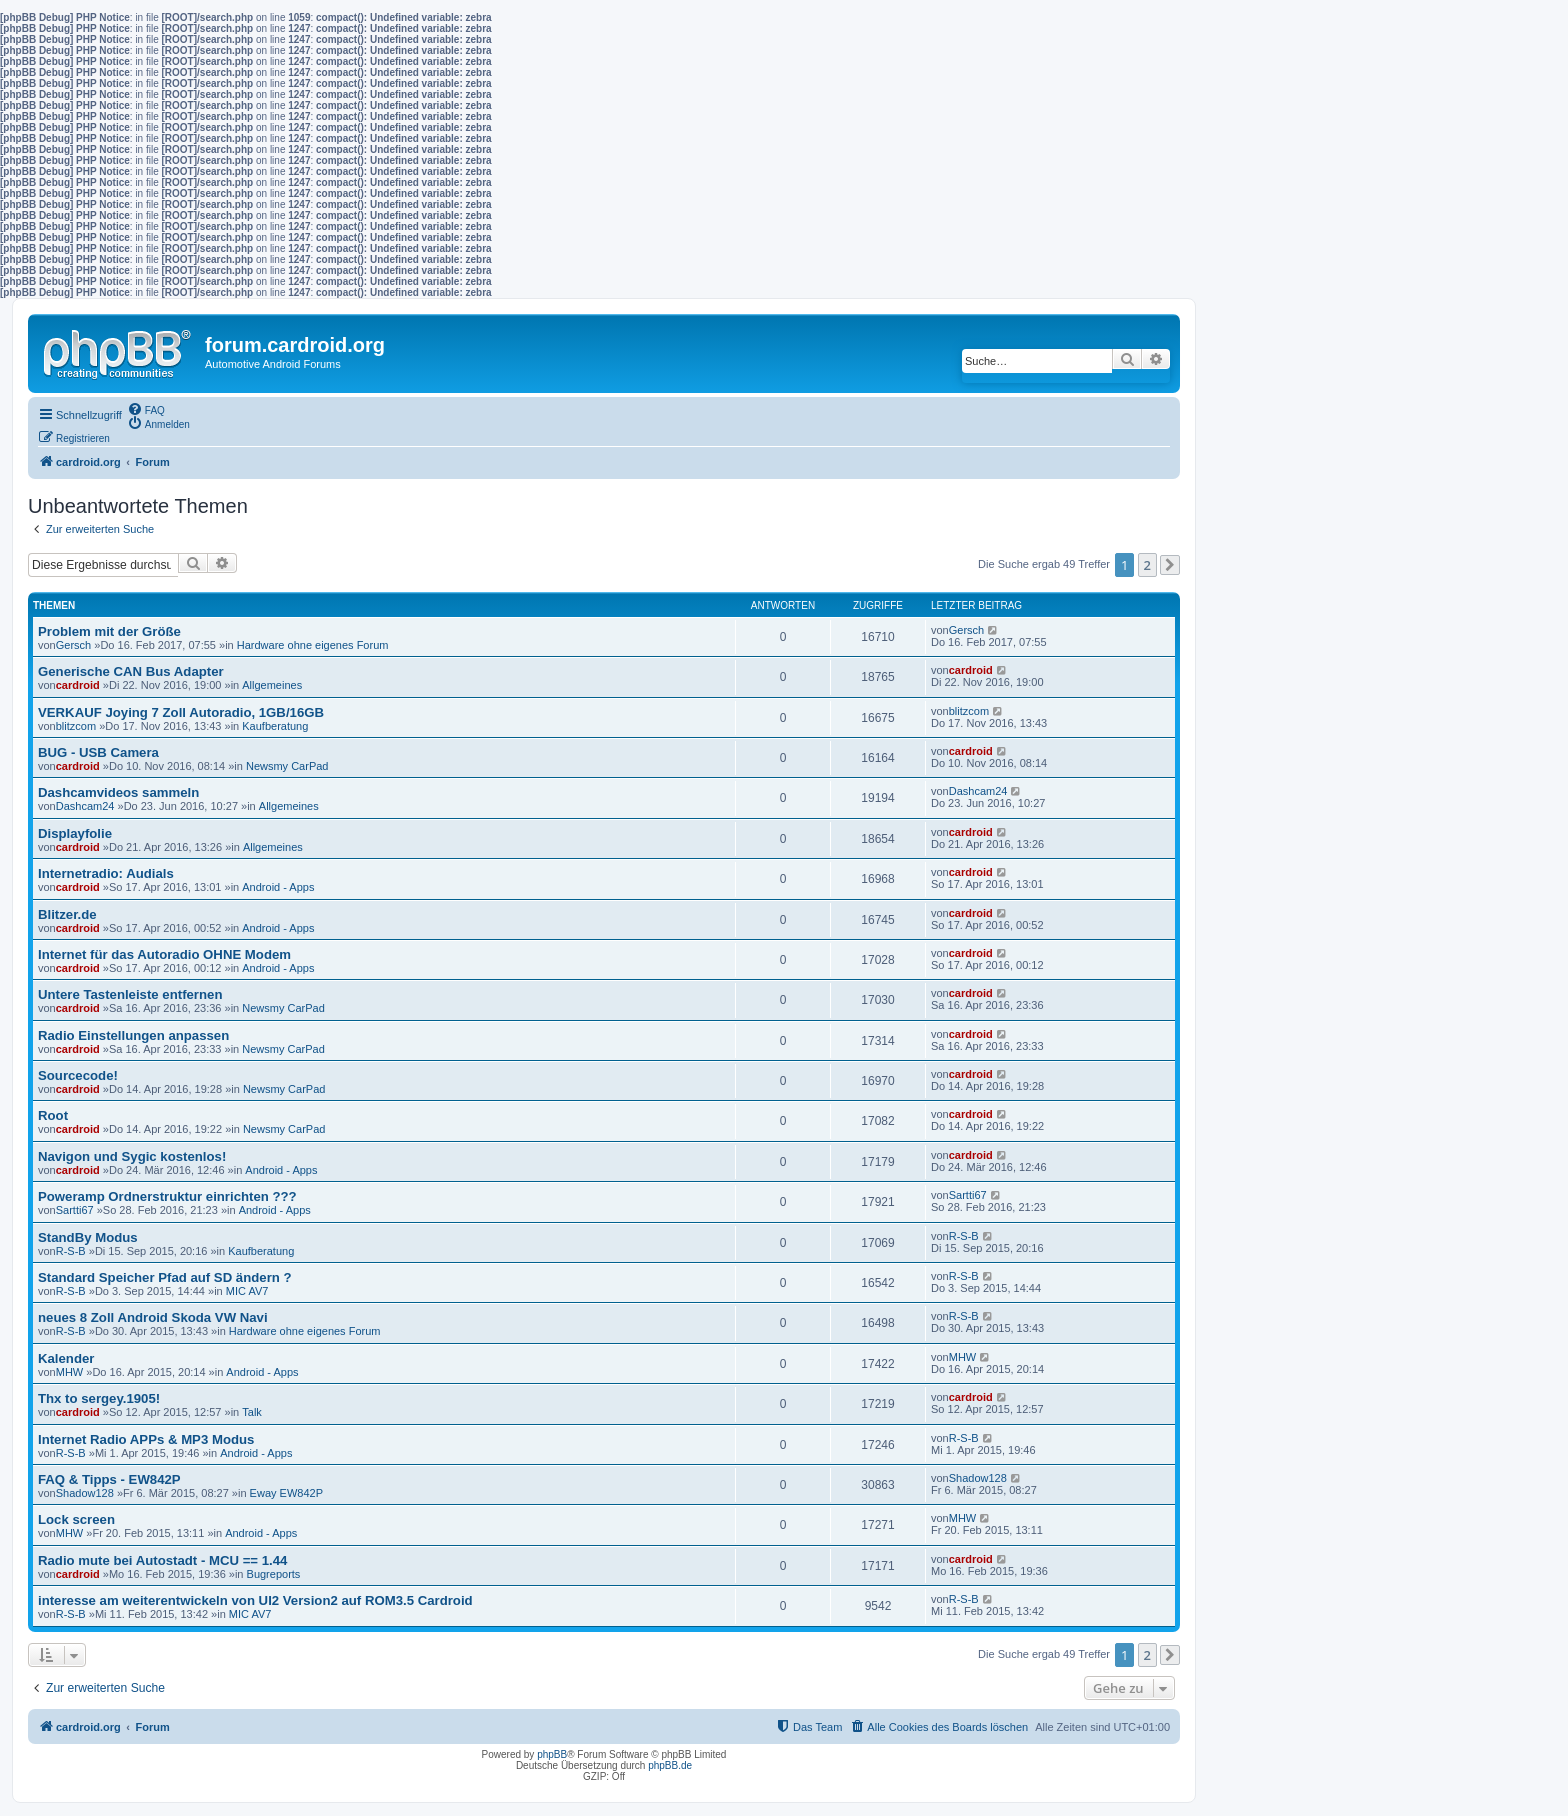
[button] (1170, 565)
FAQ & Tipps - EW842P (109, 1479)
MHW (70, 1372)
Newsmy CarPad (287, 766)
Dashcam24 (85, 806)
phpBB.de (670, 1765)
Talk (252, 1412)
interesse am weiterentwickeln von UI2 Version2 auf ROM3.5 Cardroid (255, 1600)
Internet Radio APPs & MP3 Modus (146, 1439)
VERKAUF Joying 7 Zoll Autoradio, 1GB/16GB (181, 712)
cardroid (78, 685)
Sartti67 (75, 1210)
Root (53, 1115)
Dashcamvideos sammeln (118, 792)
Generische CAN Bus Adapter (131, 671)
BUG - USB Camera (98, 752)
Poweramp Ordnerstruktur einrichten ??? (167, 1196)
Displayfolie (75, 833)
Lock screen (76, 1519)
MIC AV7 (247, 1291)
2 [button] (1147, 565)
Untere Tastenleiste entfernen (130, 994)
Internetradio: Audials (106, 873)
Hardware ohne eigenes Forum (313, 645)
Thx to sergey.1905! (99, 1398)
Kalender (66, 1358)
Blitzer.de (67, 914)
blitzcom (76, 726)
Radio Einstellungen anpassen (133, 1035)
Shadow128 (85, 1493)
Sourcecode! (78, 1075)
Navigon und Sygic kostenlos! (132, 1156)
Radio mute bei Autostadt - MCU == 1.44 (162, 1560)
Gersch (73, 645)
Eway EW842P (286, 1493)
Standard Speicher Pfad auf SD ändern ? (165, 1277)
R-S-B (71, 1251)
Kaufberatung (275, 726)
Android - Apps (278, 887)
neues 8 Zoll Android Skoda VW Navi (153, 1317)
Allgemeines (272, 685)
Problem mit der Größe (109, 631)
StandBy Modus (88, 1237)
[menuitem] (146, 409)
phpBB (552, 1754)
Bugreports (274, 1574)
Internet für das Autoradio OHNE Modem (164, 954)
